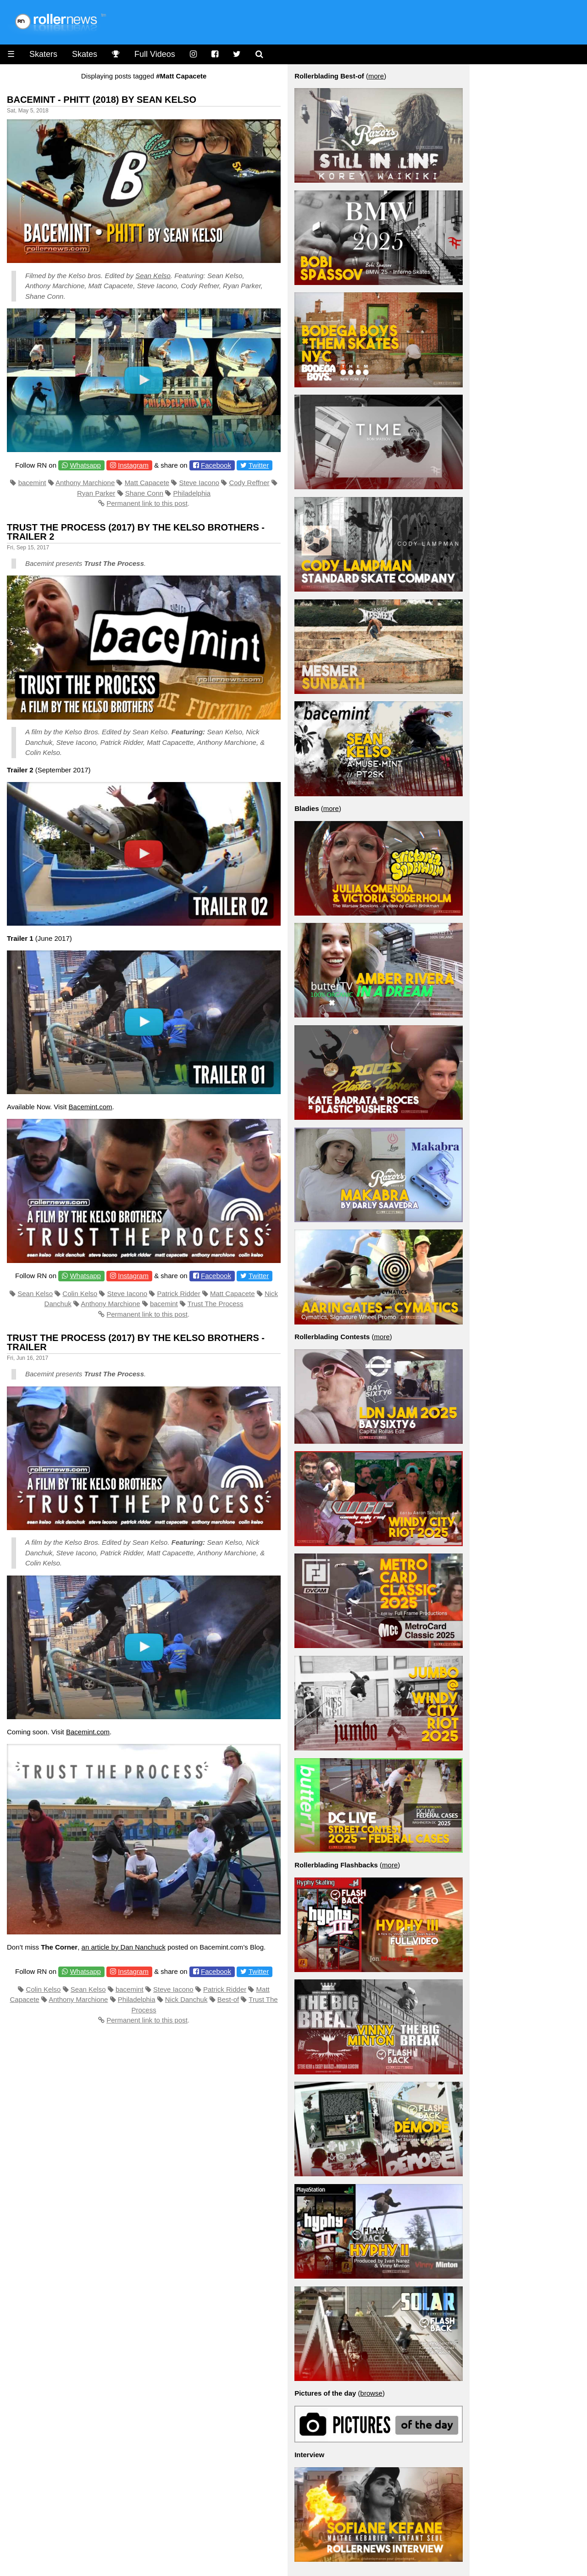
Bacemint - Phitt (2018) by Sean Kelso (101, 100)
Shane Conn (144, 493)
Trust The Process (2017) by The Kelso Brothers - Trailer (136, 1342)
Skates (84, 54)
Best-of (228, 1999)
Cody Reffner (249, 482)
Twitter (259, 465)
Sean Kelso (153, 275)
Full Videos (154, 54)
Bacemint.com (90, 1107)
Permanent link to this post (147, 503)
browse (371, 2393)
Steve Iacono (199, 482)
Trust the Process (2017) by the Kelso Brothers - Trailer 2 (136, 532)
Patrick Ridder (178, 1293)
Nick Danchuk (186, 1999)
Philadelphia (191, 493)
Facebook (216, 465)
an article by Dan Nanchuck (124, 1947)
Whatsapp (85, 465)
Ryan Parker (96, 493)
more (376, 76)
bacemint (32, 482)
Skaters (43, 54)
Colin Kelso (79, 1293)
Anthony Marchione (85, 482)
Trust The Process (216, 1304)
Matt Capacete (147, 482)
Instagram (133, 465)
